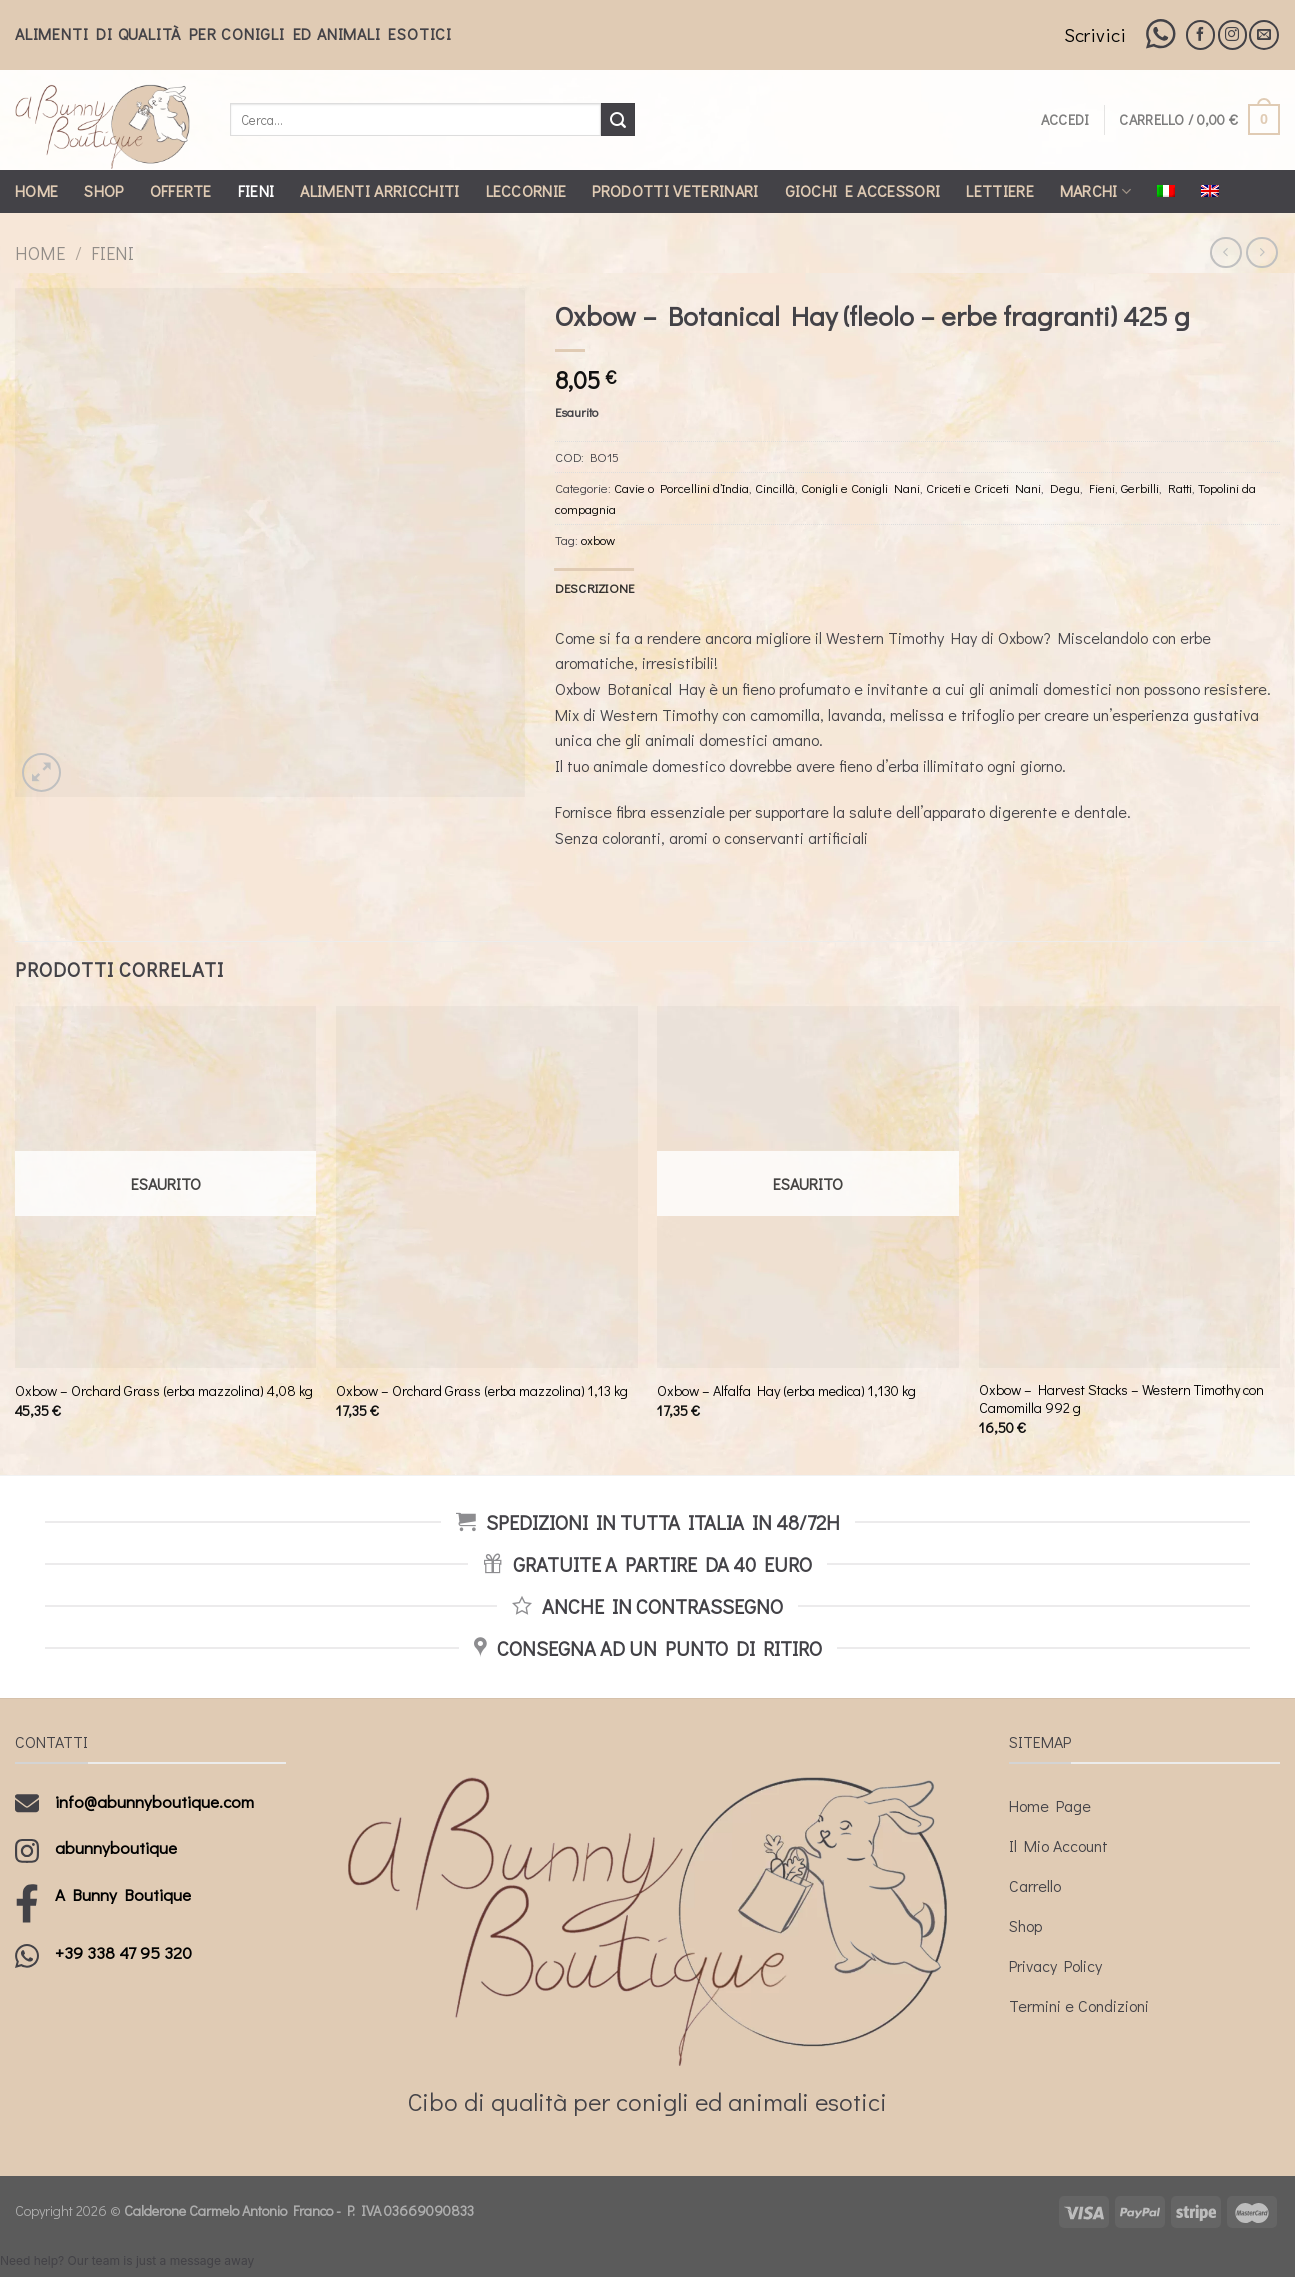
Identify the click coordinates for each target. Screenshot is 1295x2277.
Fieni (256, 190)
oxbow (598, 540)
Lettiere (1000, 190)
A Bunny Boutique (123, 1894)
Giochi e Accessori (863, 190)
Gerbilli (1140, 488)
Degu (1065, 488)
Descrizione (595, 588)
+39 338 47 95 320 (123, 1952)
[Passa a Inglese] (1210, 191)
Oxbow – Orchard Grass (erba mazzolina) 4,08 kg (164, 1391)
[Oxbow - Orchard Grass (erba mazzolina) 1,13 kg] (487, 1186)
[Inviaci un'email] (1263, 34)
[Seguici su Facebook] (1200, 34)
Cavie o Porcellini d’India (681, 488)
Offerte (181, 190)
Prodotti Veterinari (675, 190)
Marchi (1095, 190)
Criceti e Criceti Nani (983, 488)
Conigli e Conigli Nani (860, 488)
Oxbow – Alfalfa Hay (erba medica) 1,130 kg (786, 1391)
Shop (103, 190)
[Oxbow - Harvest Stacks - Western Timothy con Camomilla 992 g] (1130, 1186)
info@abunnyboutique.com (154, 1801)
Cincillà (775, 488)
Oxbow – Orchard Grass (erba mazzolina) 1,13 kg (482, 1391)
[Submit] (618, 120)
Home (36, 190)
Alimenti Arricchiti (379, 190)
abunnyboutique (116, 1847)
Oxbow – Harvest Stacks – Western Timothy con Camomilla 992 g (1121, 1399)
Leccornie (526, 190)
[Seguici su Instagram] (1232, 34)
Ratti (1180, 488)
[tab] (595, 588)
